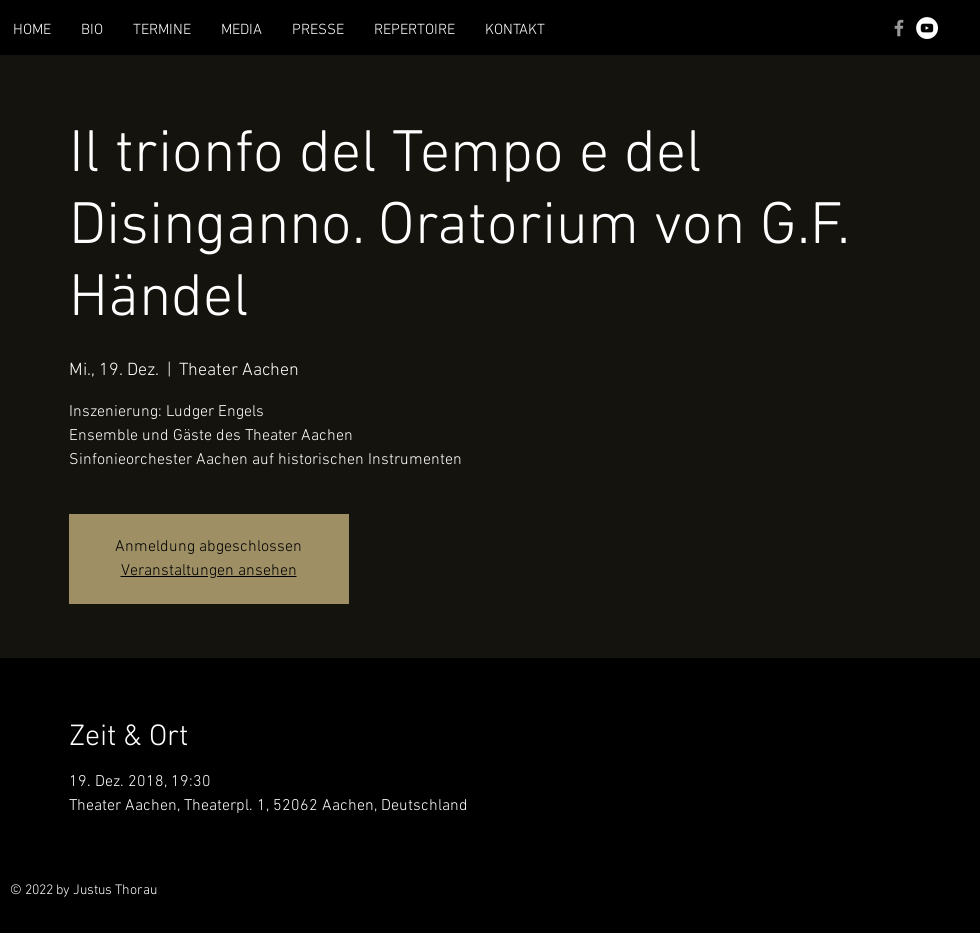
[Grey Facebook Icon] (899, 28)
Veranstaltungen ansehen (209, 571)
